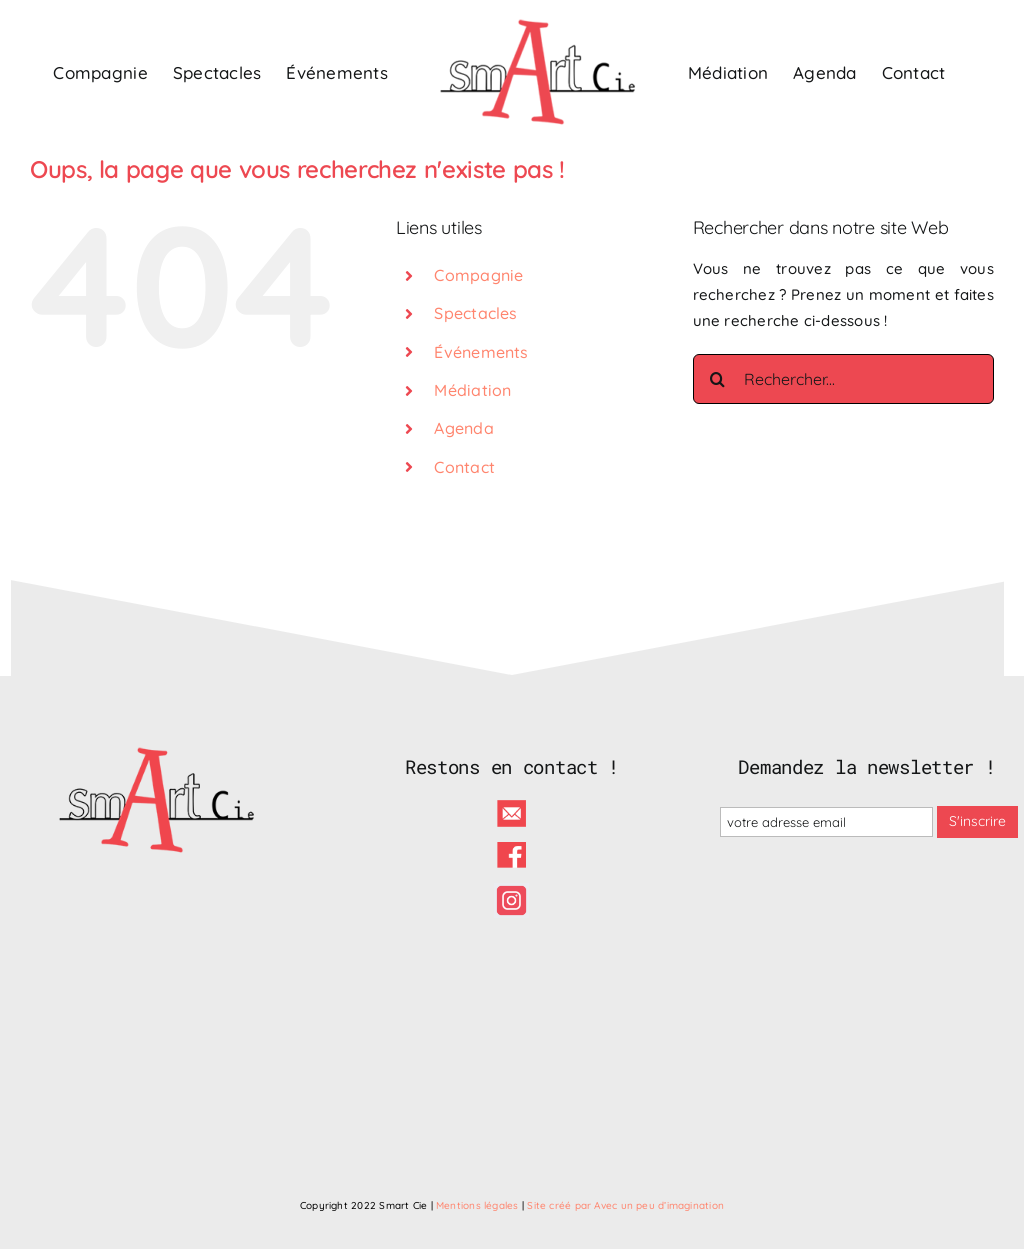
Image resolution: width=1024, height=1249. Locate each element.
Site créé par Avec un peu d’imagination (625, 1205)
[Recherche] (718, 379)
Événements (481, 352)
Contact (464, 467)
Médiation (472, 390)
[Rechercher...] (843, 379)
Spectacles (475, 313)
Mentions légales (477, 1205)
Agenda (463, 428)
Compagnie (478, 275)
